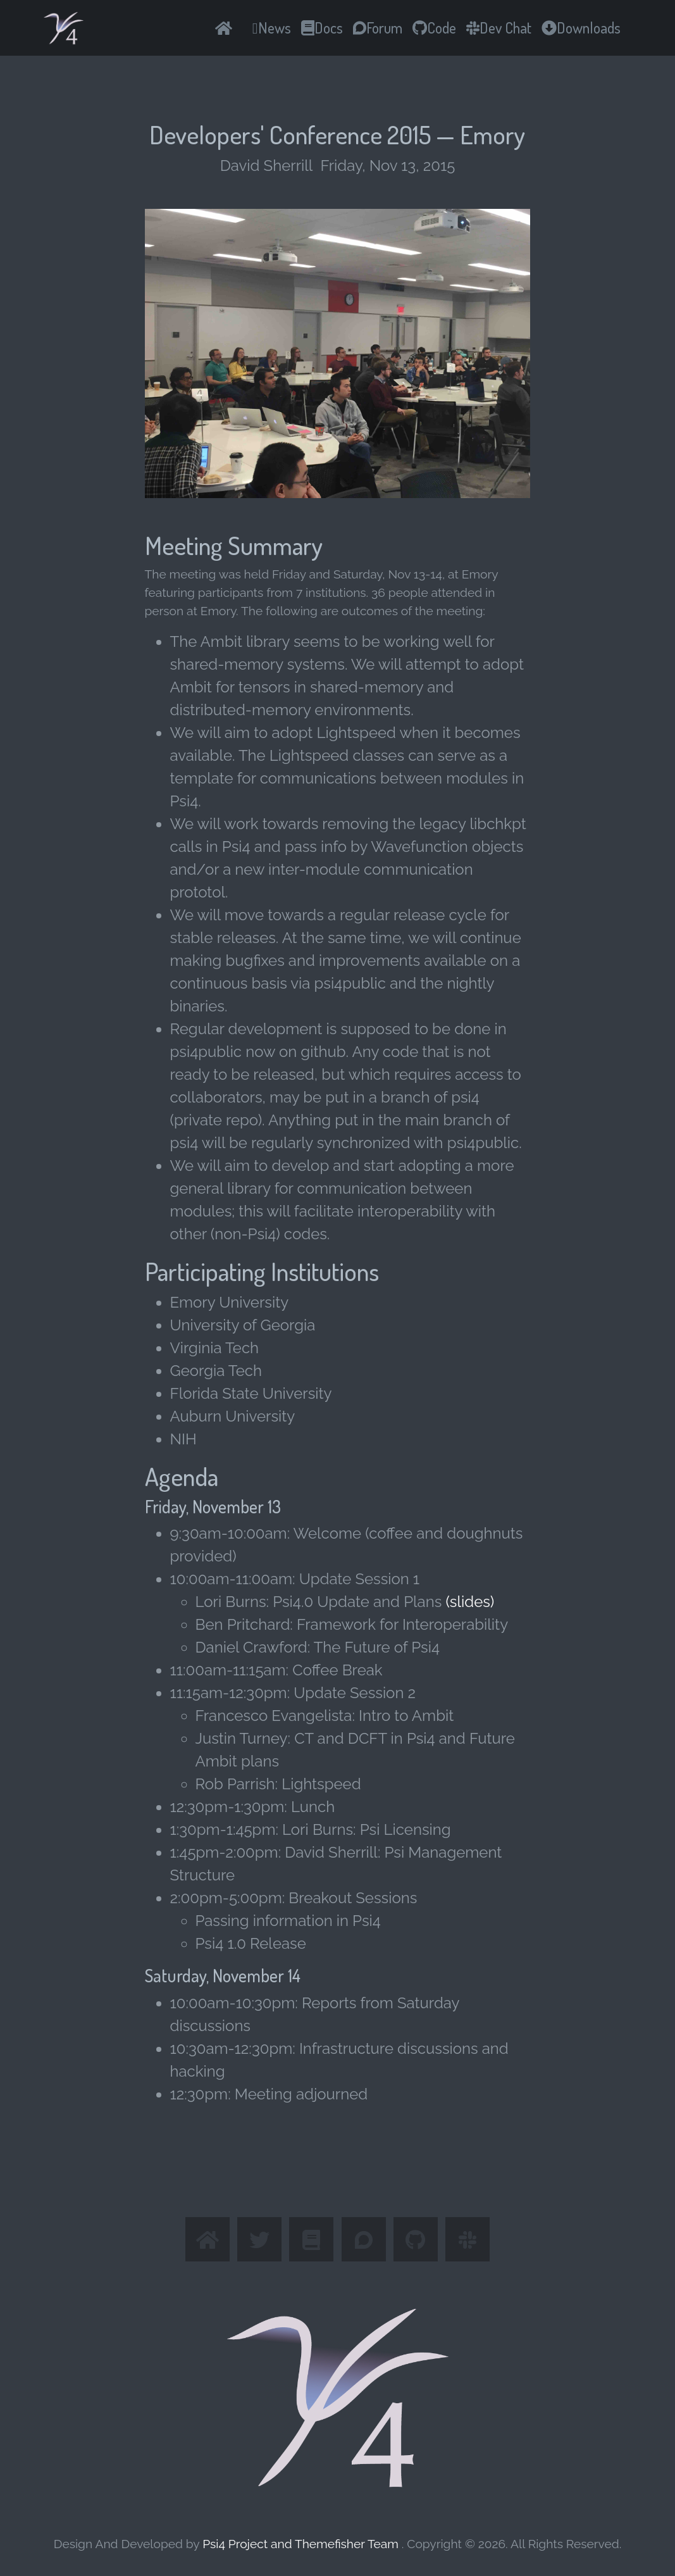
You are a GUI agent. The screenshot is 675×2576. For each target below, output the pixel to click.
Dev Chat (498, 27)
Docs (322, 27)
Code (434, 27)
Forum (377, 27)
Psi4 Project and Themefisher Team (302, 2544)
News (271, 27)
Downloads (581, 27)
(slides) (469, 1601)
